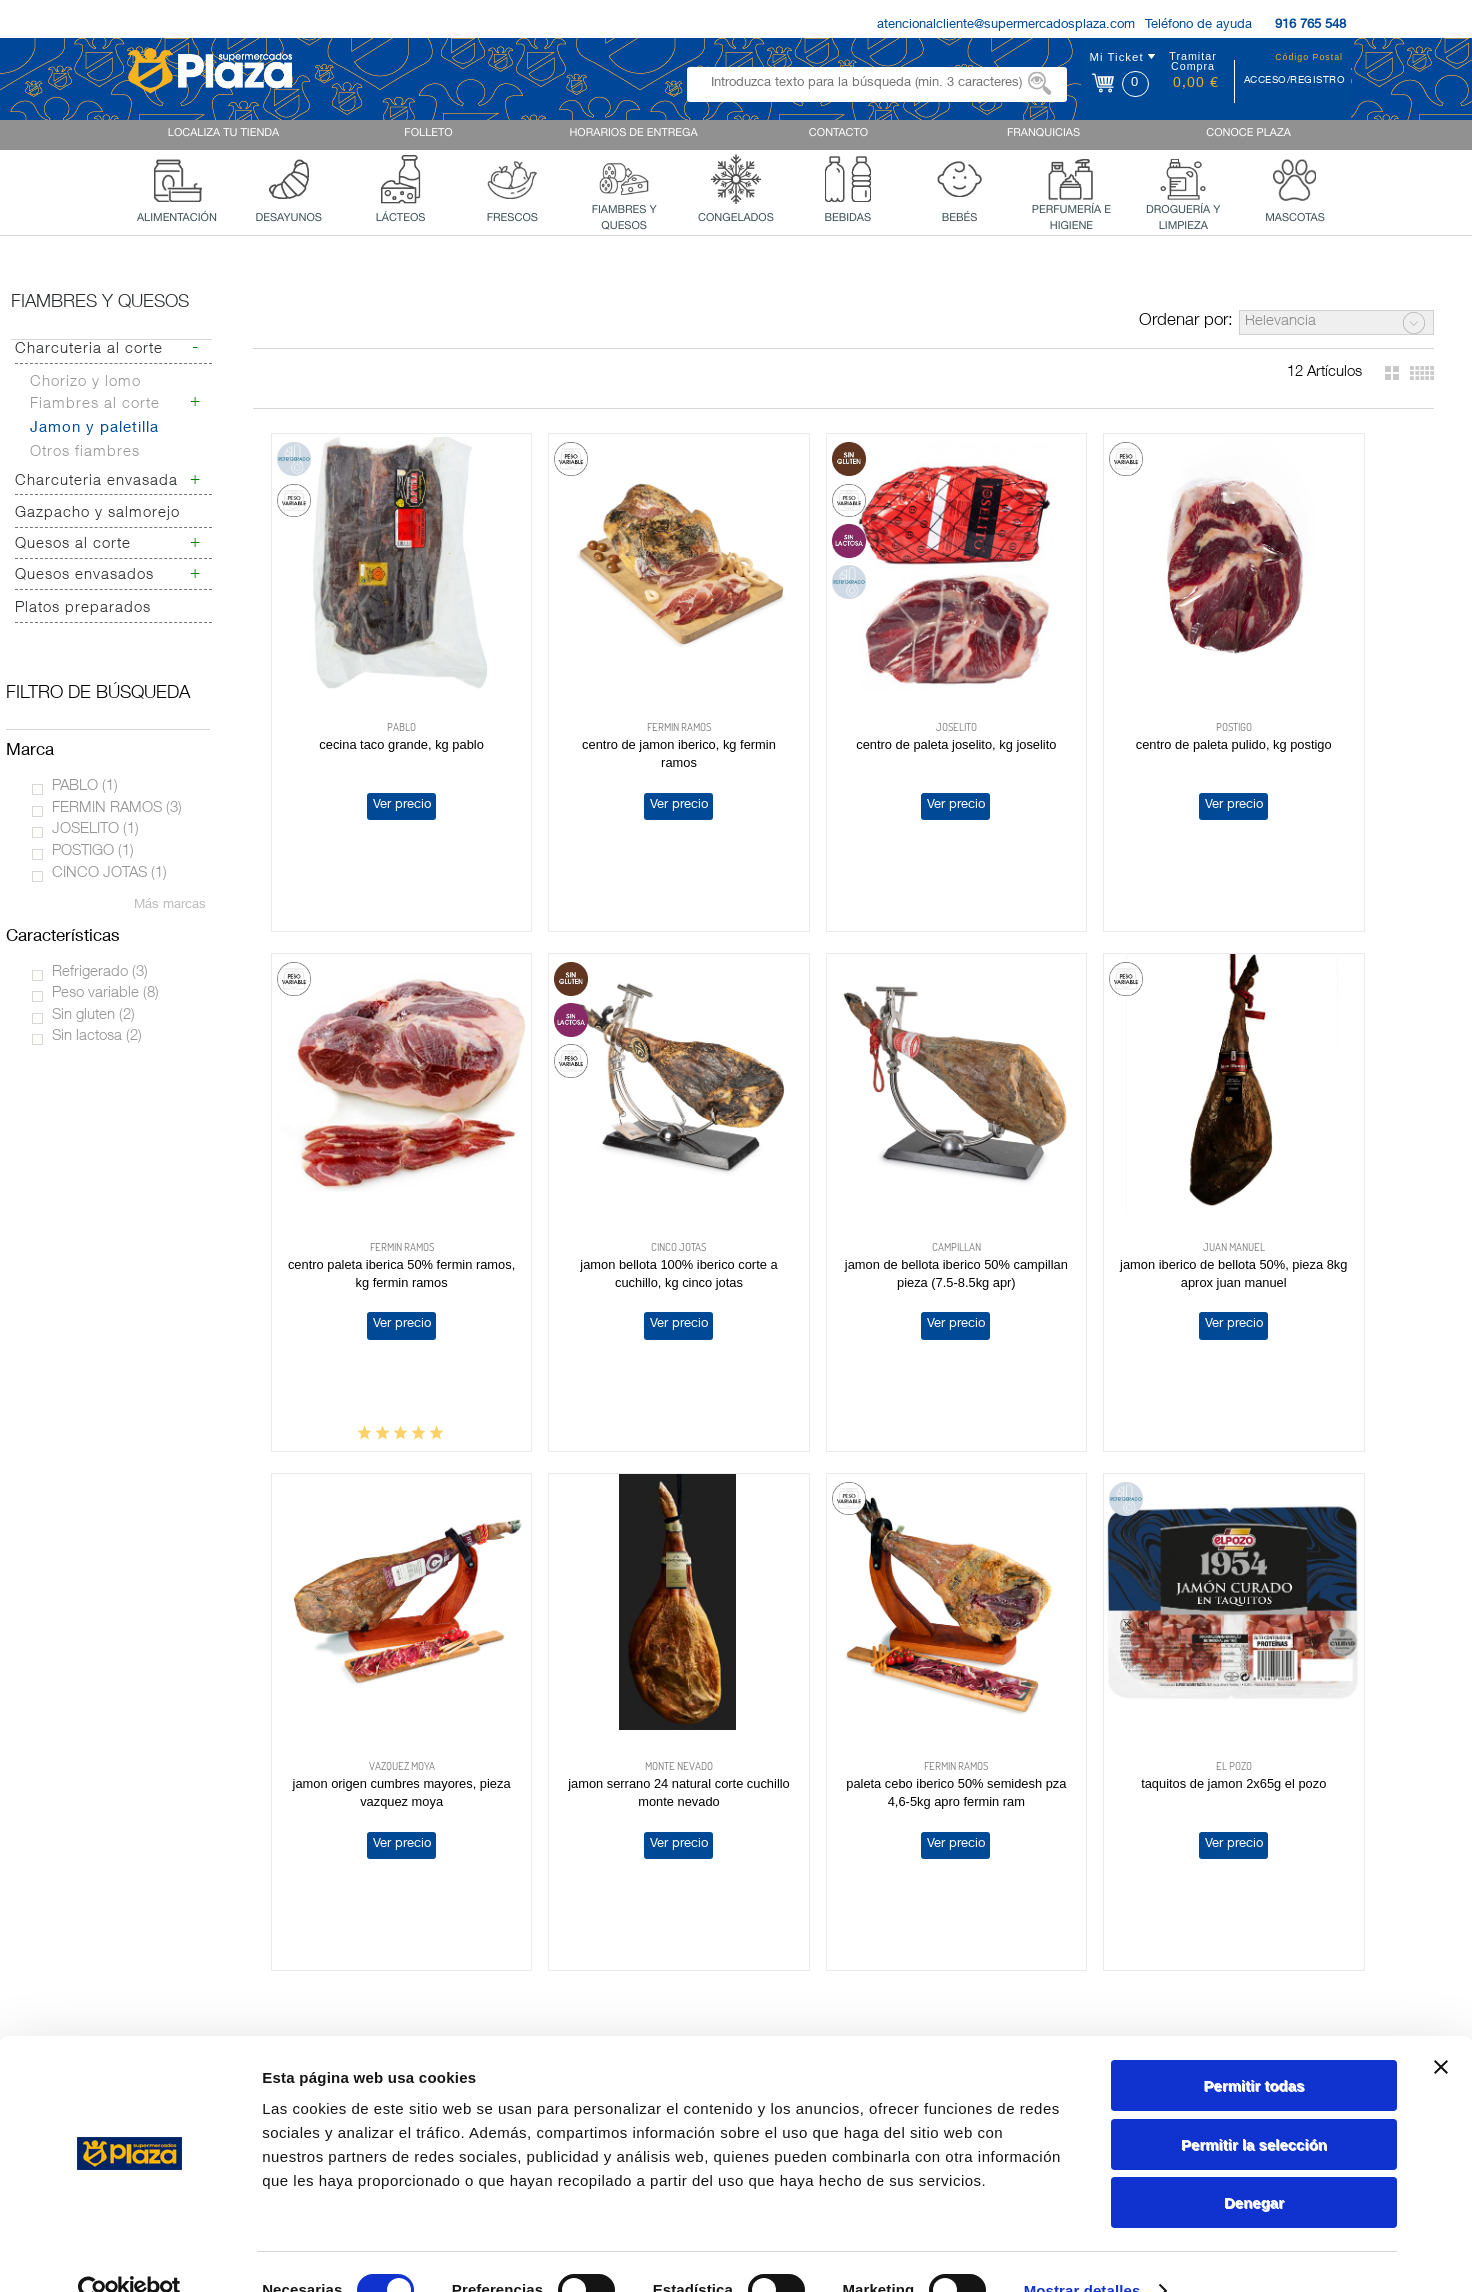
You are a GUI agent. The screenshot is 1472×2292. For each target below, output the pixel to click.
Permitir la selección (1254, 2106)
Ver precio (378, 759)
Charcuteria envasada (96, 481)
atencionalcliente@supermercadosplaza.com (1006, 25)
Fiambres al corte (95, 404)
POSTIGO (93, 851)
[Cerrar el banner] (1441, 2029)
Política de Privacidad (1109, 1988)
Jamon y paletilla (94, 428)
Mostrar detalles (1082, 2252)
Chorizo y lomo (85, 382)
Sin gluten (93, 1015)
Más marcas (170, 905)
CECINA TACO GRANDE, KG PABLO (378, 699)
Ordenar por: (1186, 321)
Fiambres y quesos (100, 303)
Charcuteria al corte (89, 349)
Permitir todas (1254, 2047)
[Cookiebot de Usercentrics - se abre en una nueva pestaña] (129, 2253)
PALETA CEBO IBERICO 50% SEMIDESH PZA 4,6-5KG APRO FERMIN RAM (378, 1663)
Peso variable (105, 993)
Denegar (1254, 2164)
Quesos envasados (84, 575)
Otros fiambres (85, 452)
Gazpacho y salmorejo (97, 513)
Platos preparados (83, 608)
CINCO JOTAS (109, 873)
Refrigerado (100, 972)
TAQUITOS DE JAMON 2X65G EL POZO (610, 1645)
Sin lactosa (97, 1036)
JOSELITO (95, 829)
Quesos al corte (73, 544)
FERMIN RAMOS (117, 808)
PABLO (85, 786)
